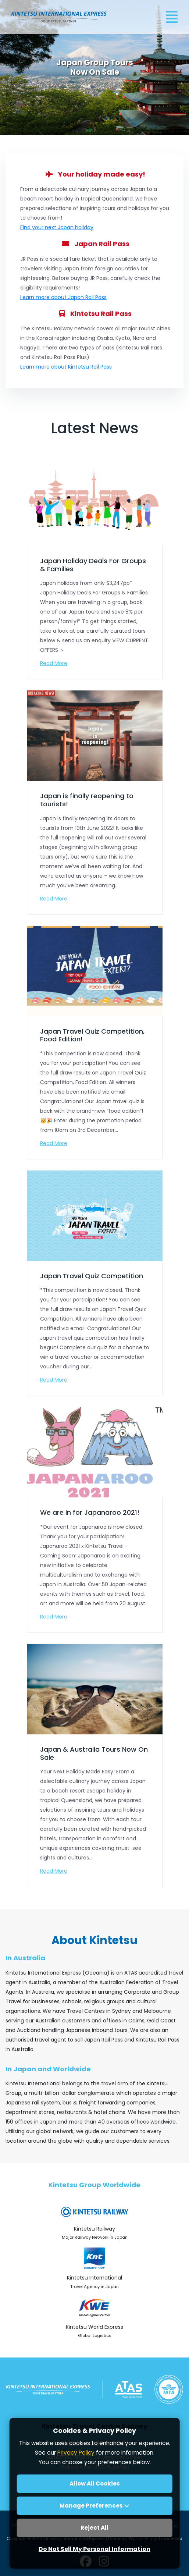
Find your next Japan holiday (56, 227)
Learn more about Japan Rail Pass (63, 297)
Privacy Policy (75, 2452)
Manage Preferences (94, 2505)
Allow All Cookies (94, 2483)
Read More (53, 663)
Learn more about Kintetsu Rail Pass (66, 366)
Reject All (94, 2527)
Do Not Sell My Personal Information (94, 2549)
